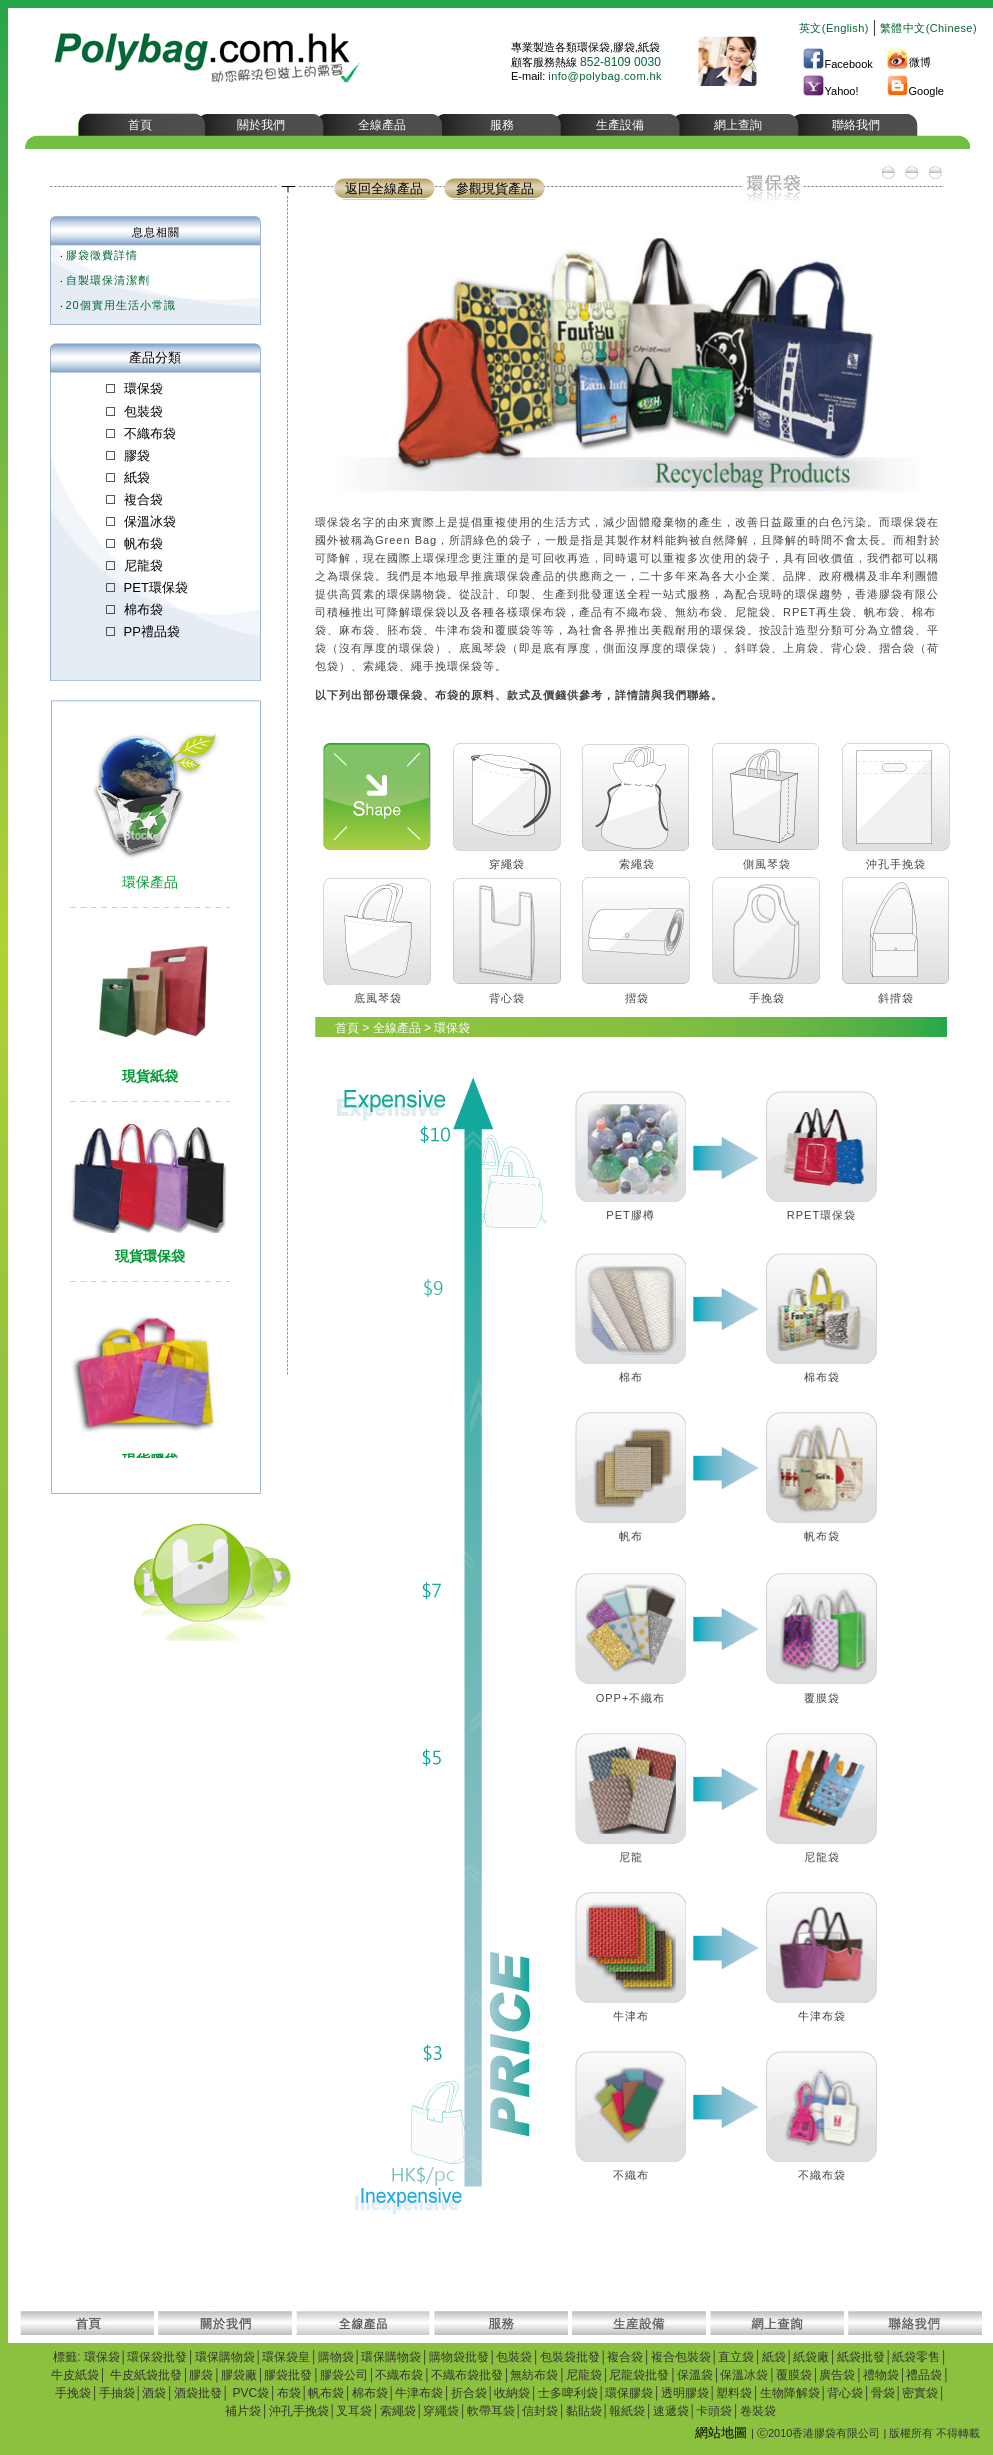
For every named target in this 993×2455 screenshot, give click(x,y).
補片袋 (243, 2411)
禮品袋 (924, 2375)
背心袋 (845, 2393)
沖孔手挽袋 (299, 2411)
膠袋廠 (239, 2375)
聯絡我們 (856, 125)
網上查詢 (738, 125)
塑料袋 (734, 2393)
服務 (502, 125)
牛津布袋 (419, 2393)
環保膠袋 (629, 2393)
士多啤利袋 (568, 2393)
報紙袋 (627, 2411)
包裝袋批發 (570, 2357)
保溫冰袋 (744, 2375)
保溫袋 (695, 2375)
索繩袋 (398, 2411)
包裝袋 (514, 2357)
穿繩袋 (441, 2411)
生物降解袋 (790, 2393)
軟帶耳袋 (491, 2411)
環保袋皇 (286, 2357)
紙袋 (774, 2357)
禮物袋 (881, 2375)
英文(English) (834, 28)
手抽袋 (117, 2393)
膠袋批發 (288, 2375)
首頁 (140, 125)
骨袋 (883, 2393)
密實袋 (920, 2393)
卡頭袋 (714, 2411)
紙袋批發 (861, 2357)
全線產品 (382, 125)
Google (915, 91)
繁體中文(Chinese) (928, 28)
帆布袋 (326, 2393)
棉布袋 (370, 2393)
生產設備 (620, 125)
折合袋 (469, 2393)
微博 (908, 62)
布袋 (289, 2393)
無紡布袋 (534, 2375)
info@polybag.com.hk (605, 76)
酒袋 (154, 2393)
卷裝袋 (758, 2411)
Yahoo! (830, 91)
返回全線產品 (384, 188)
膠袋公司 (344, 2375)
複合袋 (625, 2357)
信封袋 (540, 2411)
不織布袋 (399, 2375)
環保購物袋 (225, 2357)
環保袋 (102, 2357)
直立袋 (736, 2357)
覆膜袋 (794, 2375)
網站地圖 (721, 2432)
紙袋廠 (811, 2357)
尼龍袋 (584, 2375)
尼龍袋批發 (639, 2375)
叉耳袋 (354, 2411)
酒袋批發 (198, 2393)
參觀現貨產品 (495, 188)
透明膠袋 (685, 2393)
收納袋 (512, 2393)
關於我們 (261, 125)
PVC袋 (249, 2393)
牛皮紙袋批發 (146, 2375)
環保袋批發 (157, 2357)
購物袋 (336, 2357)
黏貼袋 (584, 2411)
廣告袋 (837, 2375)
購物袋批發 (459, 2357)
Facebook (837, 64)
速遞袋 (671, 2411)
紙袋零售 (916, 2357)
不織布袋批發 (467, 2375)
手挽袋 (73, 2393)
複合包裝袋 (681, 2357)
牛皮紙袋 (75, 2375)
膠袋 (201, 2375)
